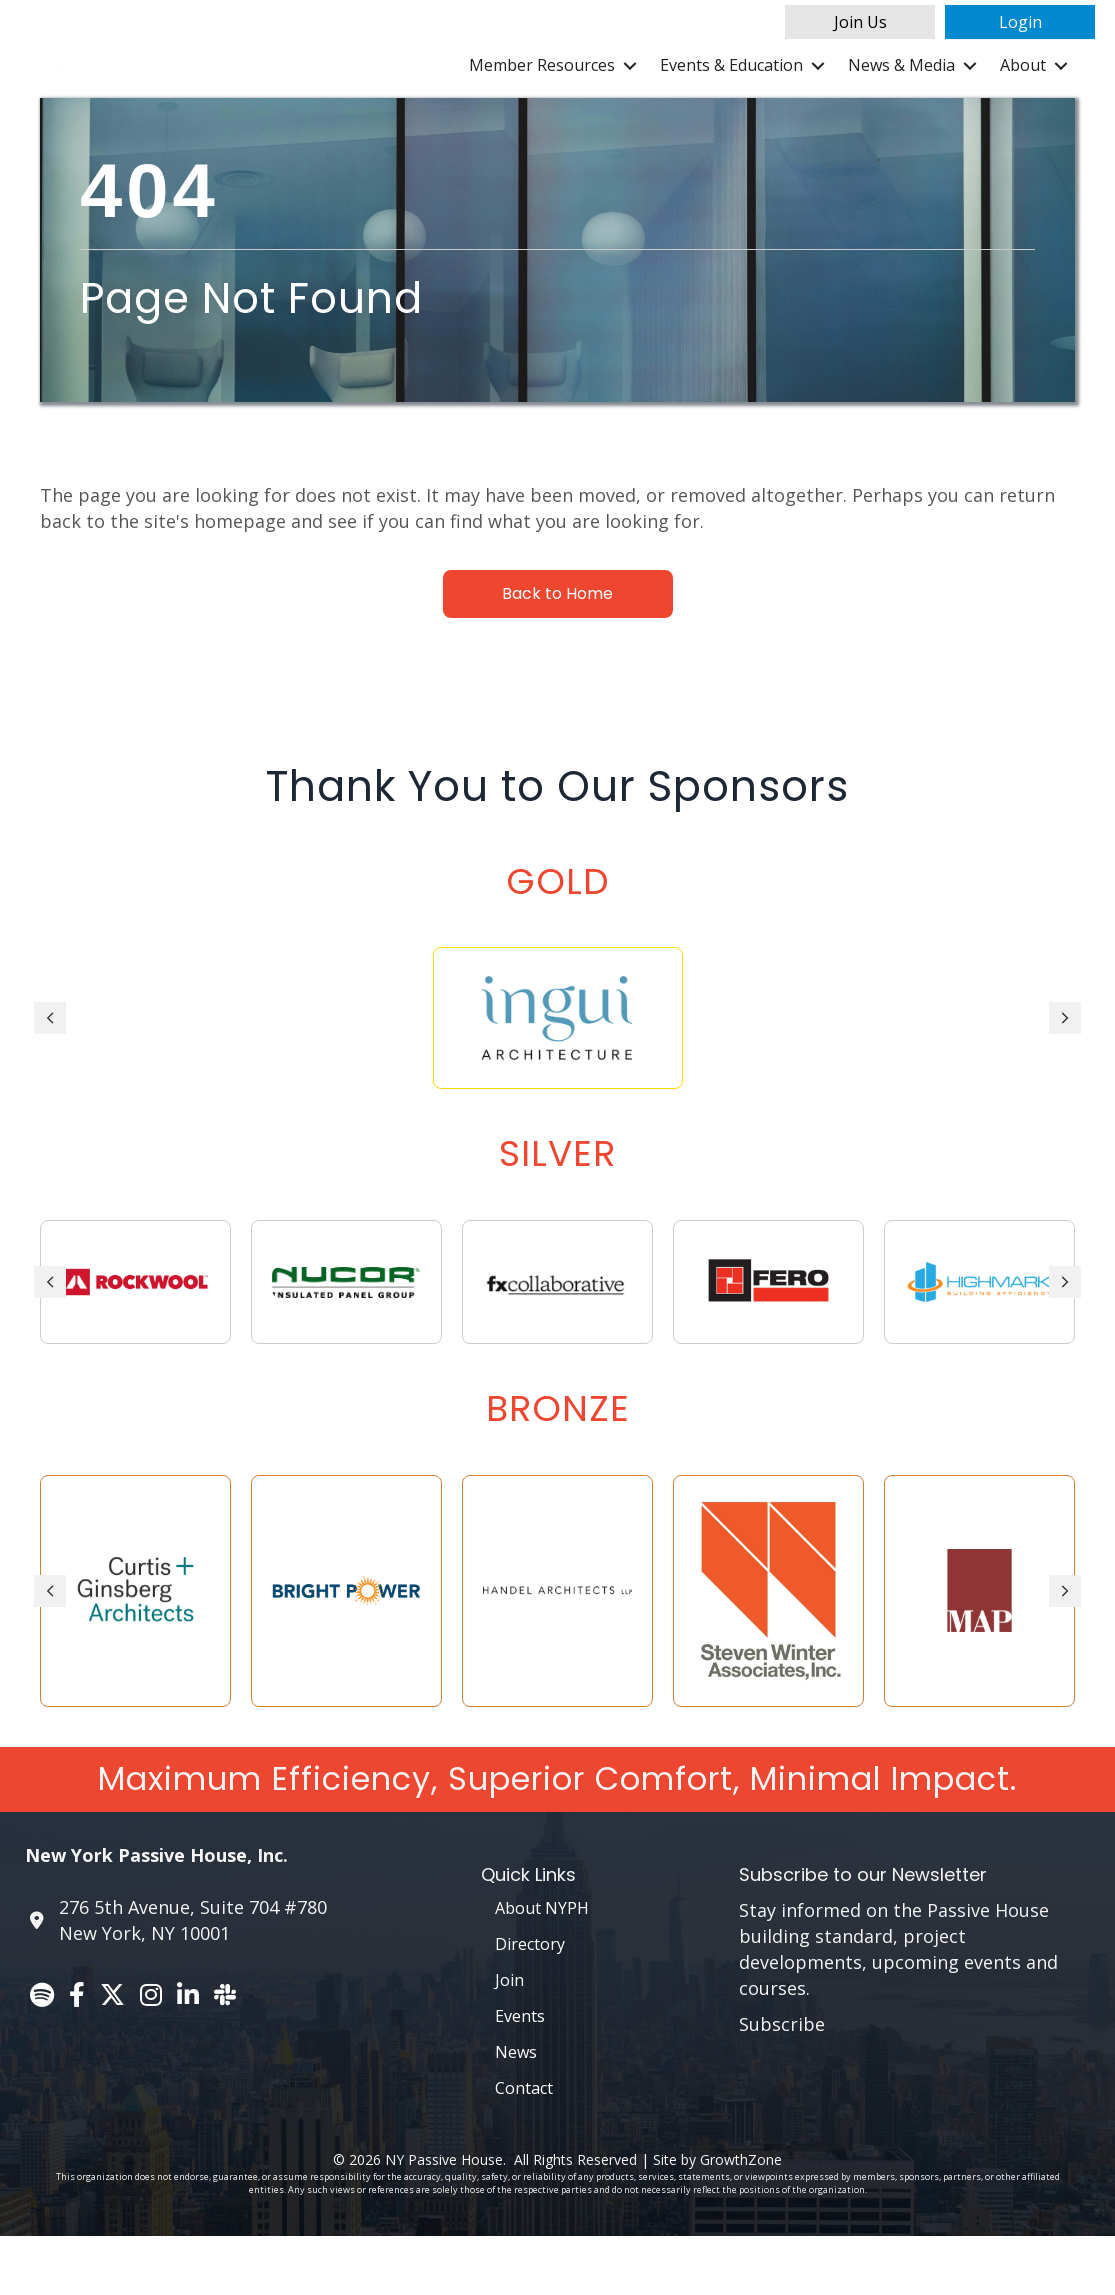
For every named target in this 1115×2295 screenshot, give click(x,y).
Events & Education (731, 95)
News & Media (901, 95)
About (1023, 95)
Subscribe (782, 2083)
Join (509, 2038)
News (516, 2110)
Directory (530, 2002)
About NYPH (542, 1966)
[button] (860, 22)
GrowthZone (741, 2217)
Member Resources (542, 95)
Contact (524, 2146)
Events (520, 2074)
